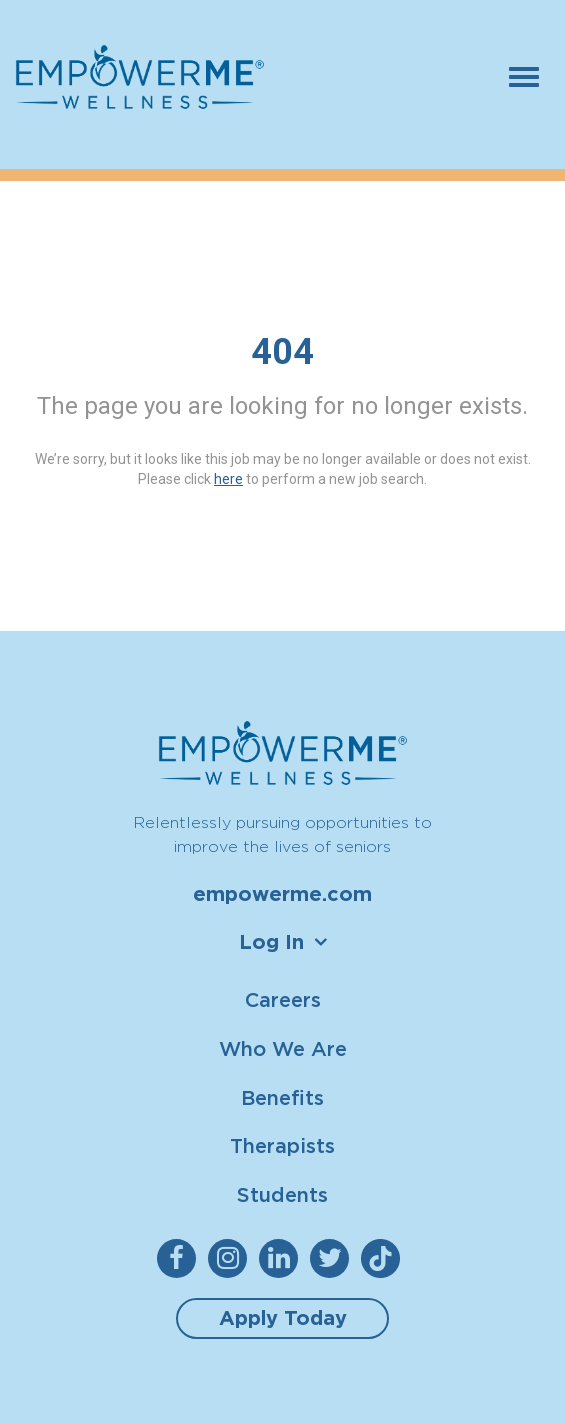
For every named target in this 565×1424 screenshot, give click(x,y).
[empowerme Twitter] (333, 1258)
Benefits (282, 1097)
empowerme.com (282, 894)
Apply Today (283, 1318)
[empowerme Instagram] (231, 1258)
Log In (271, 942)
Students (282, 1194)
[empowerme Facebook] (180, 1258)
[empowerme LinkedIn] (282, 1258)
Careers (283, 999)
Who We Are (283, 1048)
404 (282, 352)
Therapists (282, 1145)
